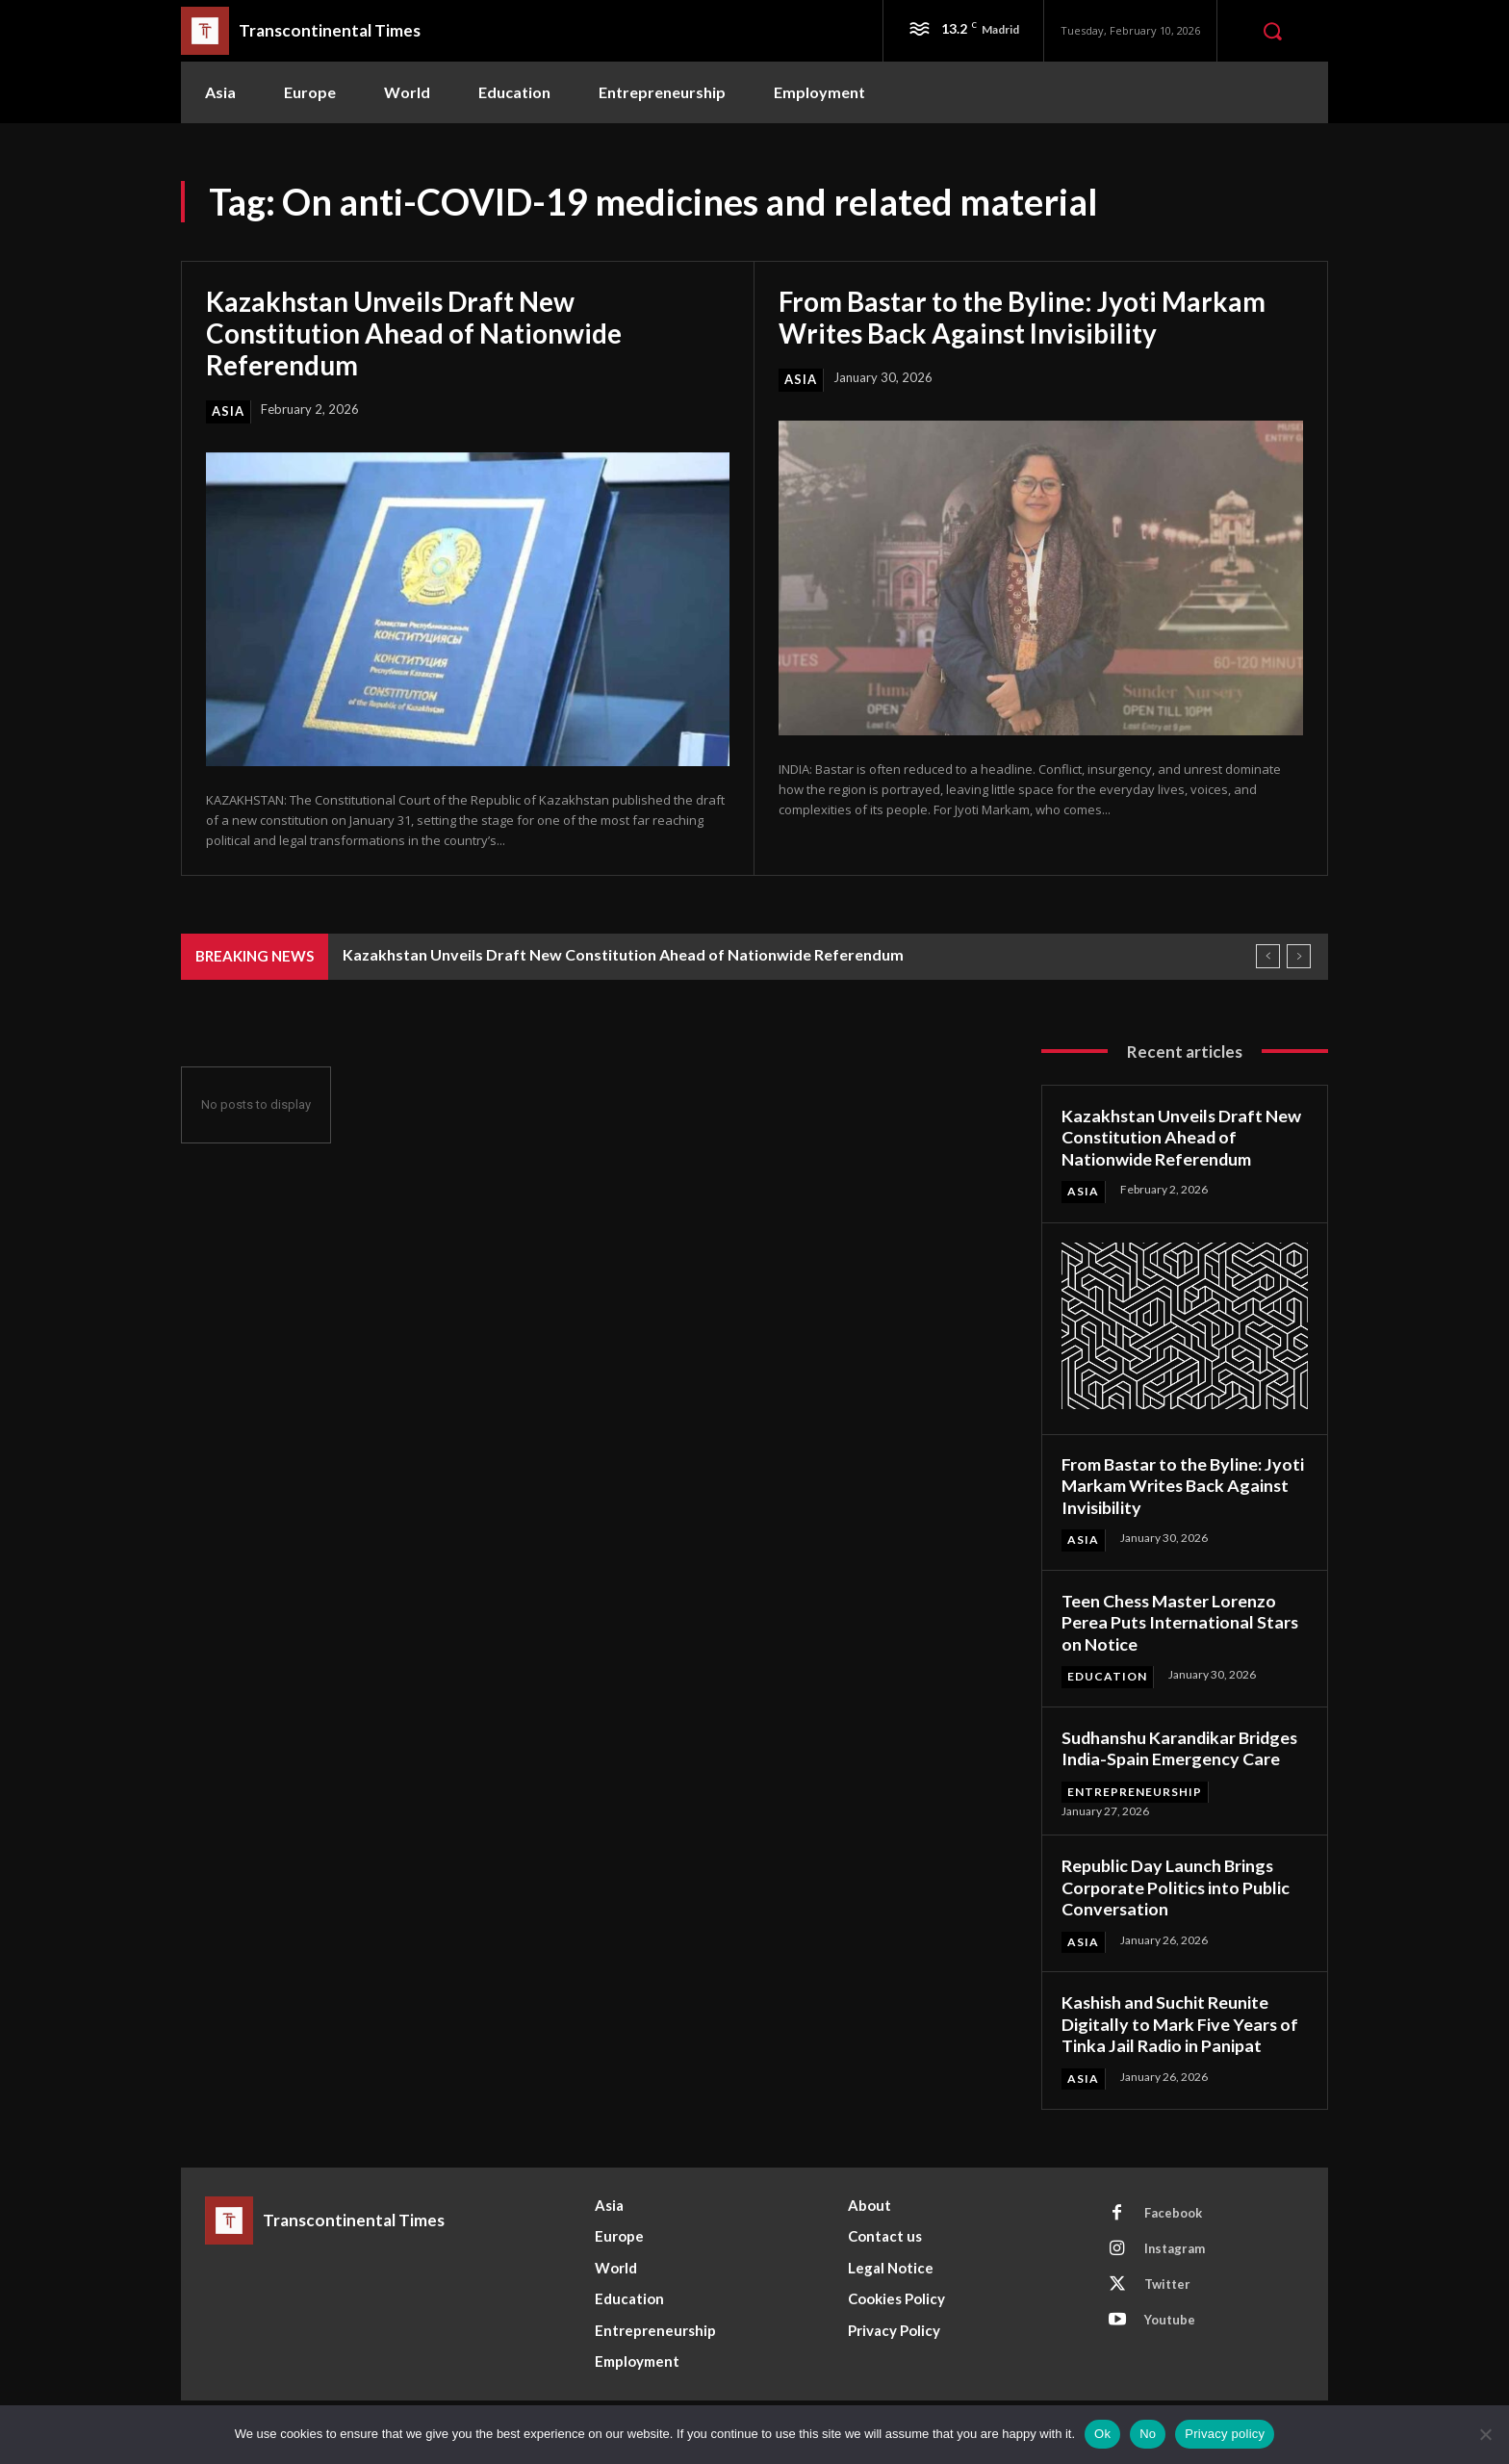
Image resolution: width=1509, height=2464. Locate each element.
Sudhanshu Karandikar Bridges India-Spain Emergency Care (1181, 1745)
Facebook (1173, 2211)
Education (1107, 1674)
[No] (1485, 2434)
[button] (1272, 31)
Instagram (1175, 2246)
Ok (1102, 2433)
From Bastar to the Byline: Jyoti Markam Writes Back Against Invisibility (1023, 316)
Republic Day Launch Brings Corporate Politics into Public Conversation (1176, 1885)
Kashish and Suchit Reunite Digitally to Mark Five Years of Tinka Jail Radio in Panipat (1180, 2021)
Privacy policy (1225, 2433)
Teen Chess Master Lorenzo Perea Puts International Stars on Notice (1180, 1620)
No (1147, 2433)
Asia (228, 409)
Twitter (1167, 2282)
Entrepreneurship (1134, 1789)
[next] (1299, 954)
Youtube (1169, 2317)
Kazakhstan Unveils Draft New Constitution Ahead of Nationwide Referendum (415, 332)
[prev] (1268, 954)
